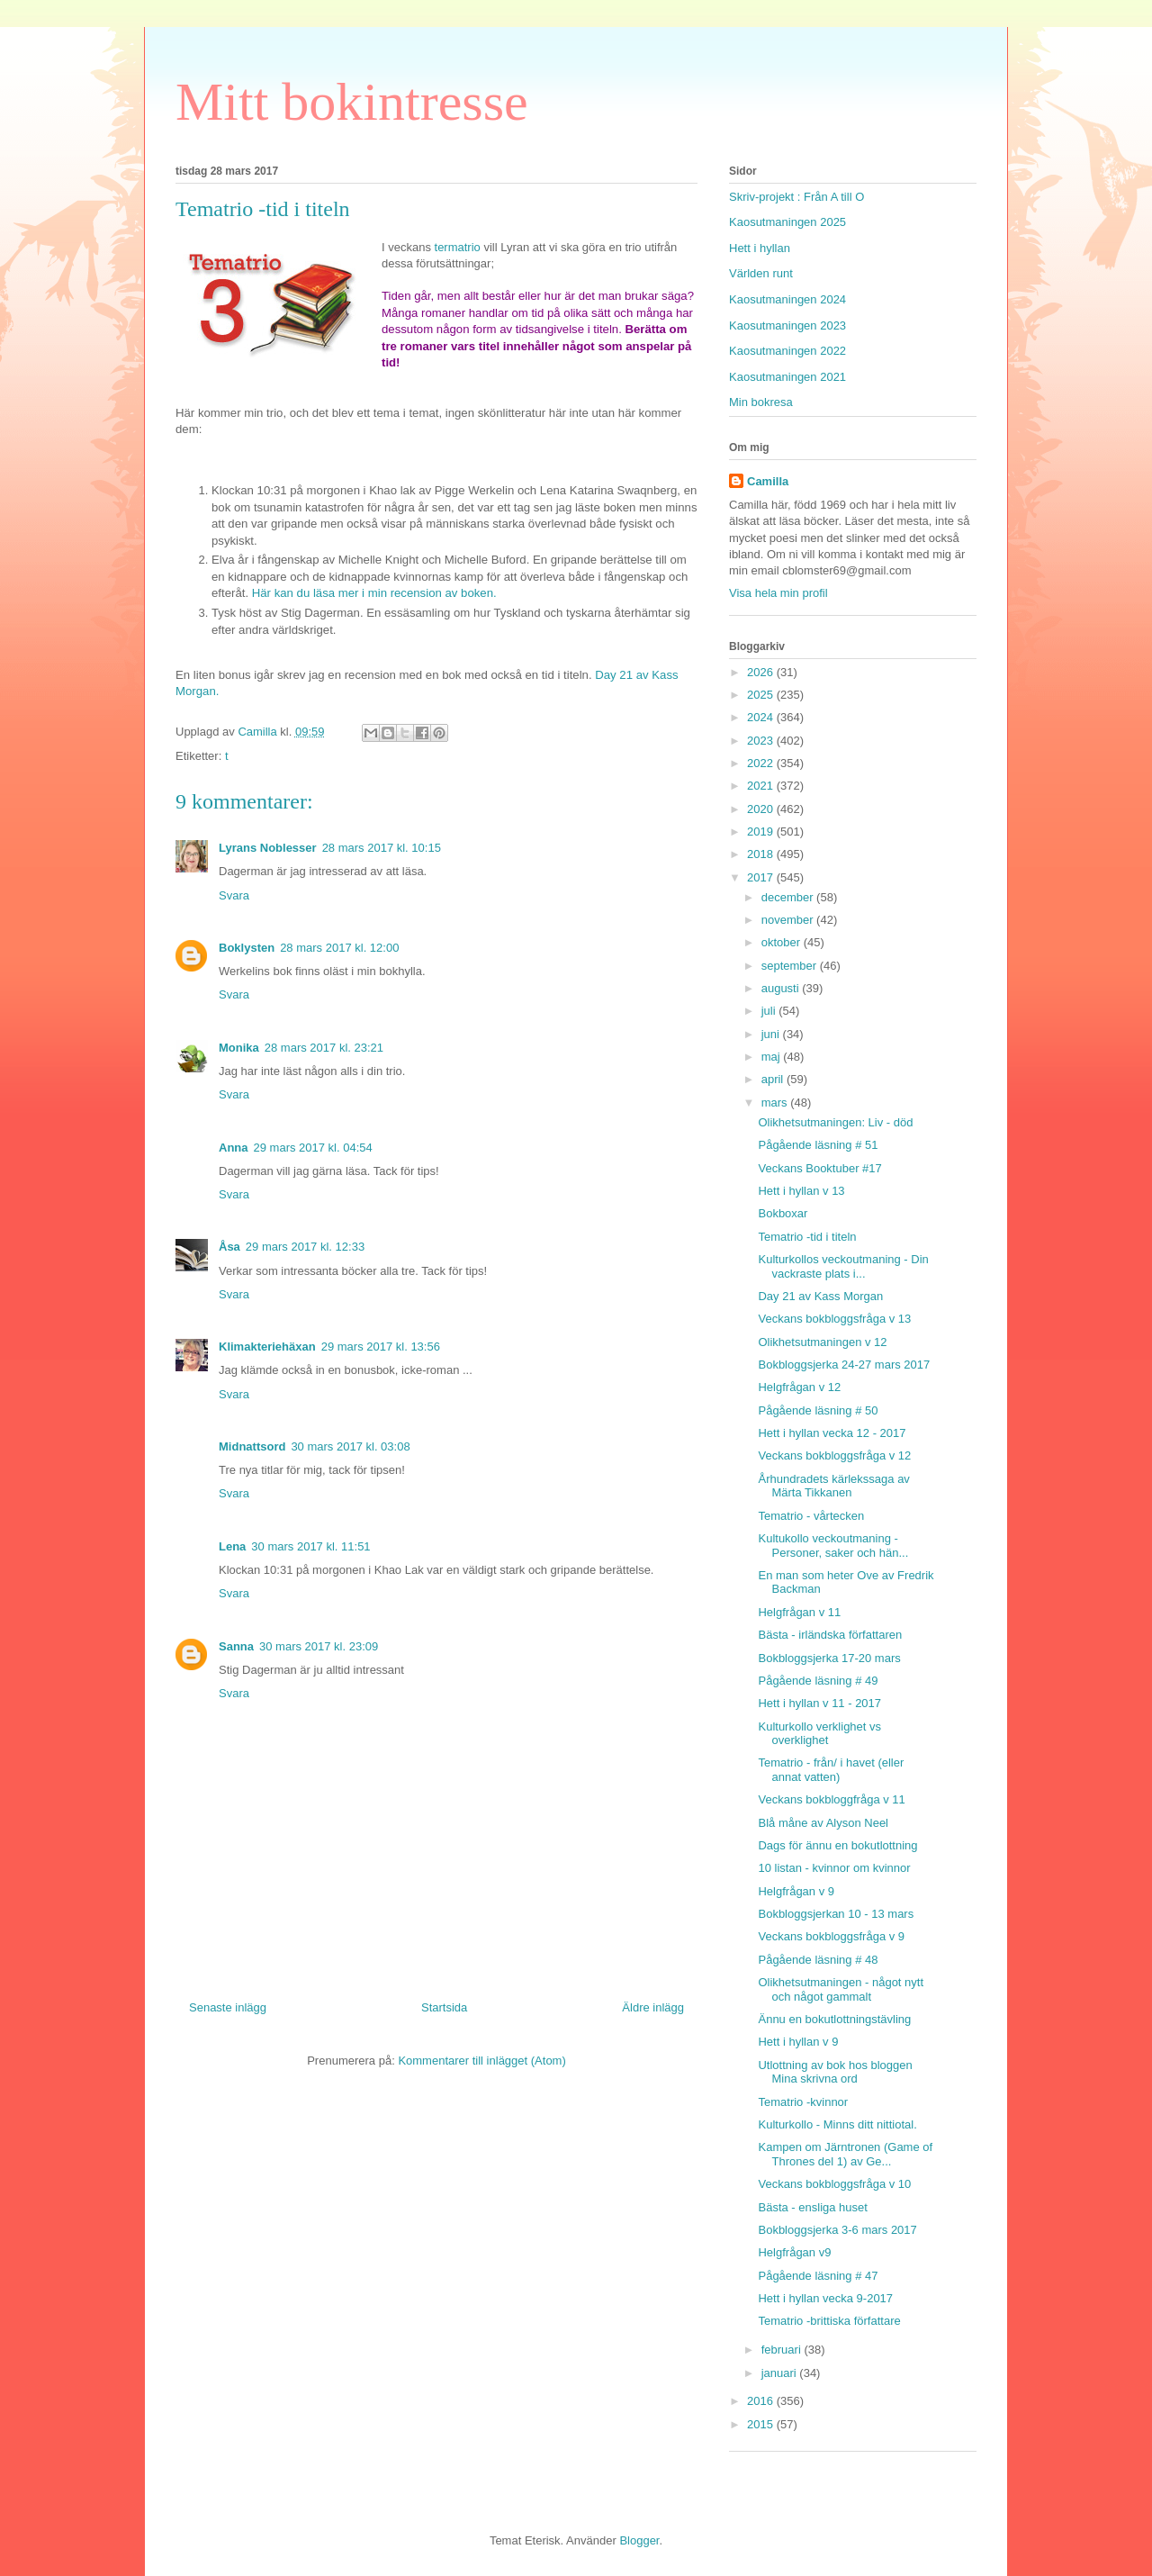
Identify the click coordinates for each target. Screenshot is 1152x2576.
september (790, 965)
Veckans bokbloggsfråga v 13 (834, 1318)
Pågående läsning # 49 (818, 1680)
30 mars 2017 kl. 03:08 (350, 1446)
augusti (782, 988)
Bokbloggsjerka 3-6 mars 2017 (837, 2230)
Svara (234, 895)
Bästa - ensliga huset (812, 2207)
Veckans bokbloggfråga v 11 (831, 1799)
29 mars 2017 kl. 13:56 (380, 1346)
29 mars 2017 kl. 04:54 (313, 1147)
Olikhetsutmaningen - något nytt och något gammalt (840, 1989)
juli (770, 1010)
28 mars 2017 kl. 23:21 (324, 1047)
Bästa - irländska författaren (830, 1634)
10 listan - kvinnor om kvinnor (834, 1868)
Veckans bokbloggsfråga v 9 (831, 1936)
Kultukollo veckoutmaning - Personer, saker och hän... (833, 1545)
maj (772, 1056)
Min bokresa (761, 402)
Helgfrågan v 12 (799, 1387)
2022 (762, 763)
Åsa (229, 1246)
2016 (762, 2401)
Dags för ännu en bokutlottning (837, 1845)
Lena (232, 1546)
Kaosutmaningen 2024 (787, 299)
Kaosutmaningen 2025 (787, 222)
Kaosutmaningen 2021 (787, 377)
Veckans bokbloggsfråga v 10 (834, 2184)
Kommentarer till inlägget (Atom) (481, 2060)
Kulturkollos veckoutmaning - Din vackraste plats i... (843, 1266)
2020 (762, 809)
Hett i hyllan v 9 (798, 2041)
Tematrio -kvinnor (803, 2102)
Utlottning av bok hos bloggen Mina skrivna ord (835, 2072)
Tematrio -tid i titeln (807, 1236)
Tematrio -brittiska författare (829, 2320)
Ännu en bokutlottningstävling (834, 2019)
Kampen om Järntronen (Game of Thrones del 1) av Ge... (845, 2154)
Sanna (236, 1646)
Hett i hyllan (759, 248)
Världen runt (761, 273)
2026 (762, 672)
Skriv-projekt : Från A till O (796, 196)
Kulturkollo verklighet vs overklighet (819, 1734)
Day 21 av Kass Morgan (820, 1296)
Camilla (767, 481)
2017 (762, 877)
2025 (762, 694)
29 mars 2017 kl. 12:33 (305, 1246)
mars (776, 1102)
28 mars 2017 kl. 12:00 (339, 947)
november (788, 919)
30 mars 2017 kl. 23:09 (318, 1646)
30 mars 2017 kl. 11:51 (310, 1546)
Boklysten (246, 947)
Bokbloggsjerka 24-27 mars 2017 (844, 1364)
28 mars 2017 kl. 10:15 (381, 847)
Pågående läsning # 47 (818, 2275)
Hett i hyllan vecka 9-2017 (825, 2298)
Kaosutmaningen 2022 (787, 350)
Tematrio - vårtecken (811, 1516)
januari (780, 2373)
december (788, 897)
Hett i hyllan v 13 (801, 1191)
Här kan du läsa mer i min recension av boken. (374, 593)
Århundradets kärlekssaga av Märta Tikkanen (833, 1486)
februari (783, 2349)
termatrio (458, 247)
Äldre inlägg (653, 2007)
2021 (762, 785)
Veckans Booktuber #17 (819, 1168)
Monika (239, 1047)
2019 (762, 831)
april (774, 1079)
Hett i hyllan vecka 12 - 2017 (831, 1433)
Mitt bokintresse (352, 101)
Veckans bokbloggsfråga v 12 (834, 1455)
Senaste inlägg (227, 2007)
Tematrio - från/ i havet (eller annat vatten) (831, 1770)
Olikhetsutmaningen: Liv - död (835, 1122)
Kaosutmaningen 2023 (787, 325)
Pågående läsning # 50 (818, 1410)
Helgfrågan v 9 (796, 1891)
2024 (762, 717)
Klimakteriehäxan (267, 1346)
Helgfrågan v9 (794, 2252)
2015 (762, 2424)
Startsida (444, 2007)
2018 (762, 854)
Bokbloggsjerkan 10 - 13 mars (836, 1914)
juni (772, 1034)
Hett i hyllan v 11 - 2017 (819, 1703)
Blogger (639, 2540)
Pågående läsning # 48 (818, 1959)
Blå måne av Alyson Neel (823, 1823)
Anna (233, 1147)
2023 (762, 740)
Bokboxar (782, 1213)
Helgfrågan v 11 (799, 1612)
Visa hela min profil (778, 593)
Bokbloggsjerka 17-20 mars (829, 1658)
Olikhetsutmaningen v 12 (822, 1342)
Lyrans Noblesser (268, 847)
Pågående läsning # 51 (818, 1145)
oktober (782, 942)
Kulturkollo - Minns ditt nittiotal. (837, 2124)
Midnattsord (252, 1446)
